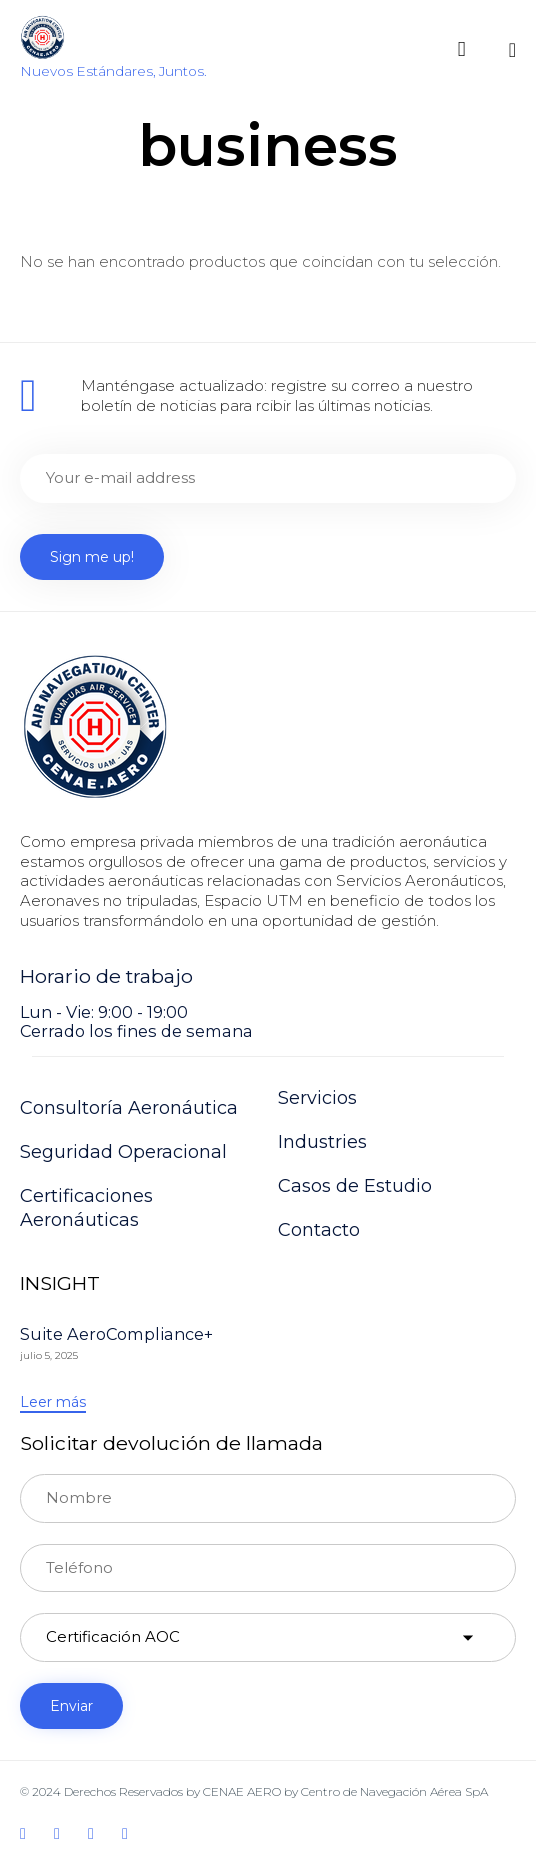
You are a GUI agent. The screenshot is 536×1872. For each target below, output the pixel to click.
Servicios (317, 1098)
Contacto (319, 1230)
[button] (53, 1403)
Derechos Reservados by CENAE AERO (172, 1791)
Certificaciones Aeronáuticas (86, 1208)
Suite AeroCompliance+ (116, 1334)
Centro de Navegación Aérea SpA (394, 1791)
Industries (322, 1142)
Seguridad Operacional (123, 1152)
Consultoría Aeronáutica (129, 1108)
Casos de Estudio (355, 1186)
